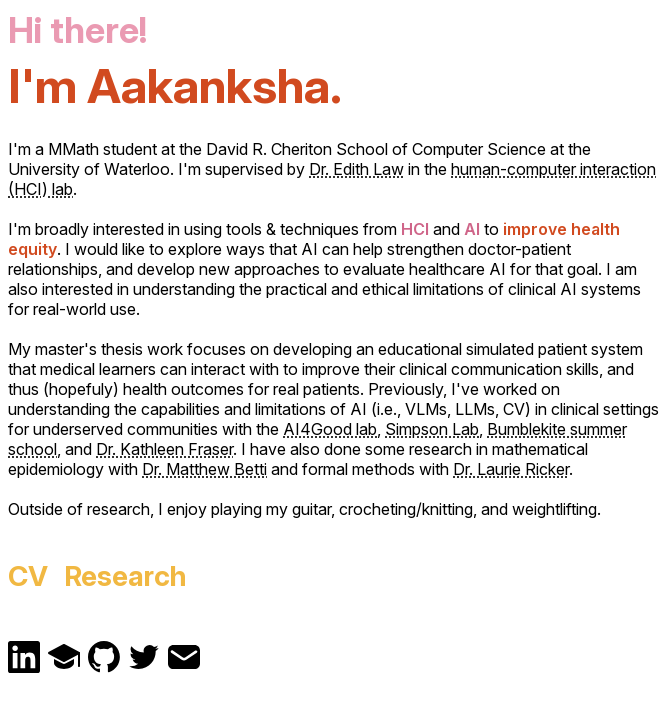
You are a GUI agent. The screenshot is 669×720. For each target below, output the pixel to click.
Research (125, 576)
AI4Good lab (330, 429)
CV (28, 576)
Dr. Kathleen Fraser (164, 449)
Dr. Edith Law (356, 169)
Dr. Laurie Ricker (511, 469)
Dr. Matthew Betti (204, 469)
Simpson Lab (432, 429)
